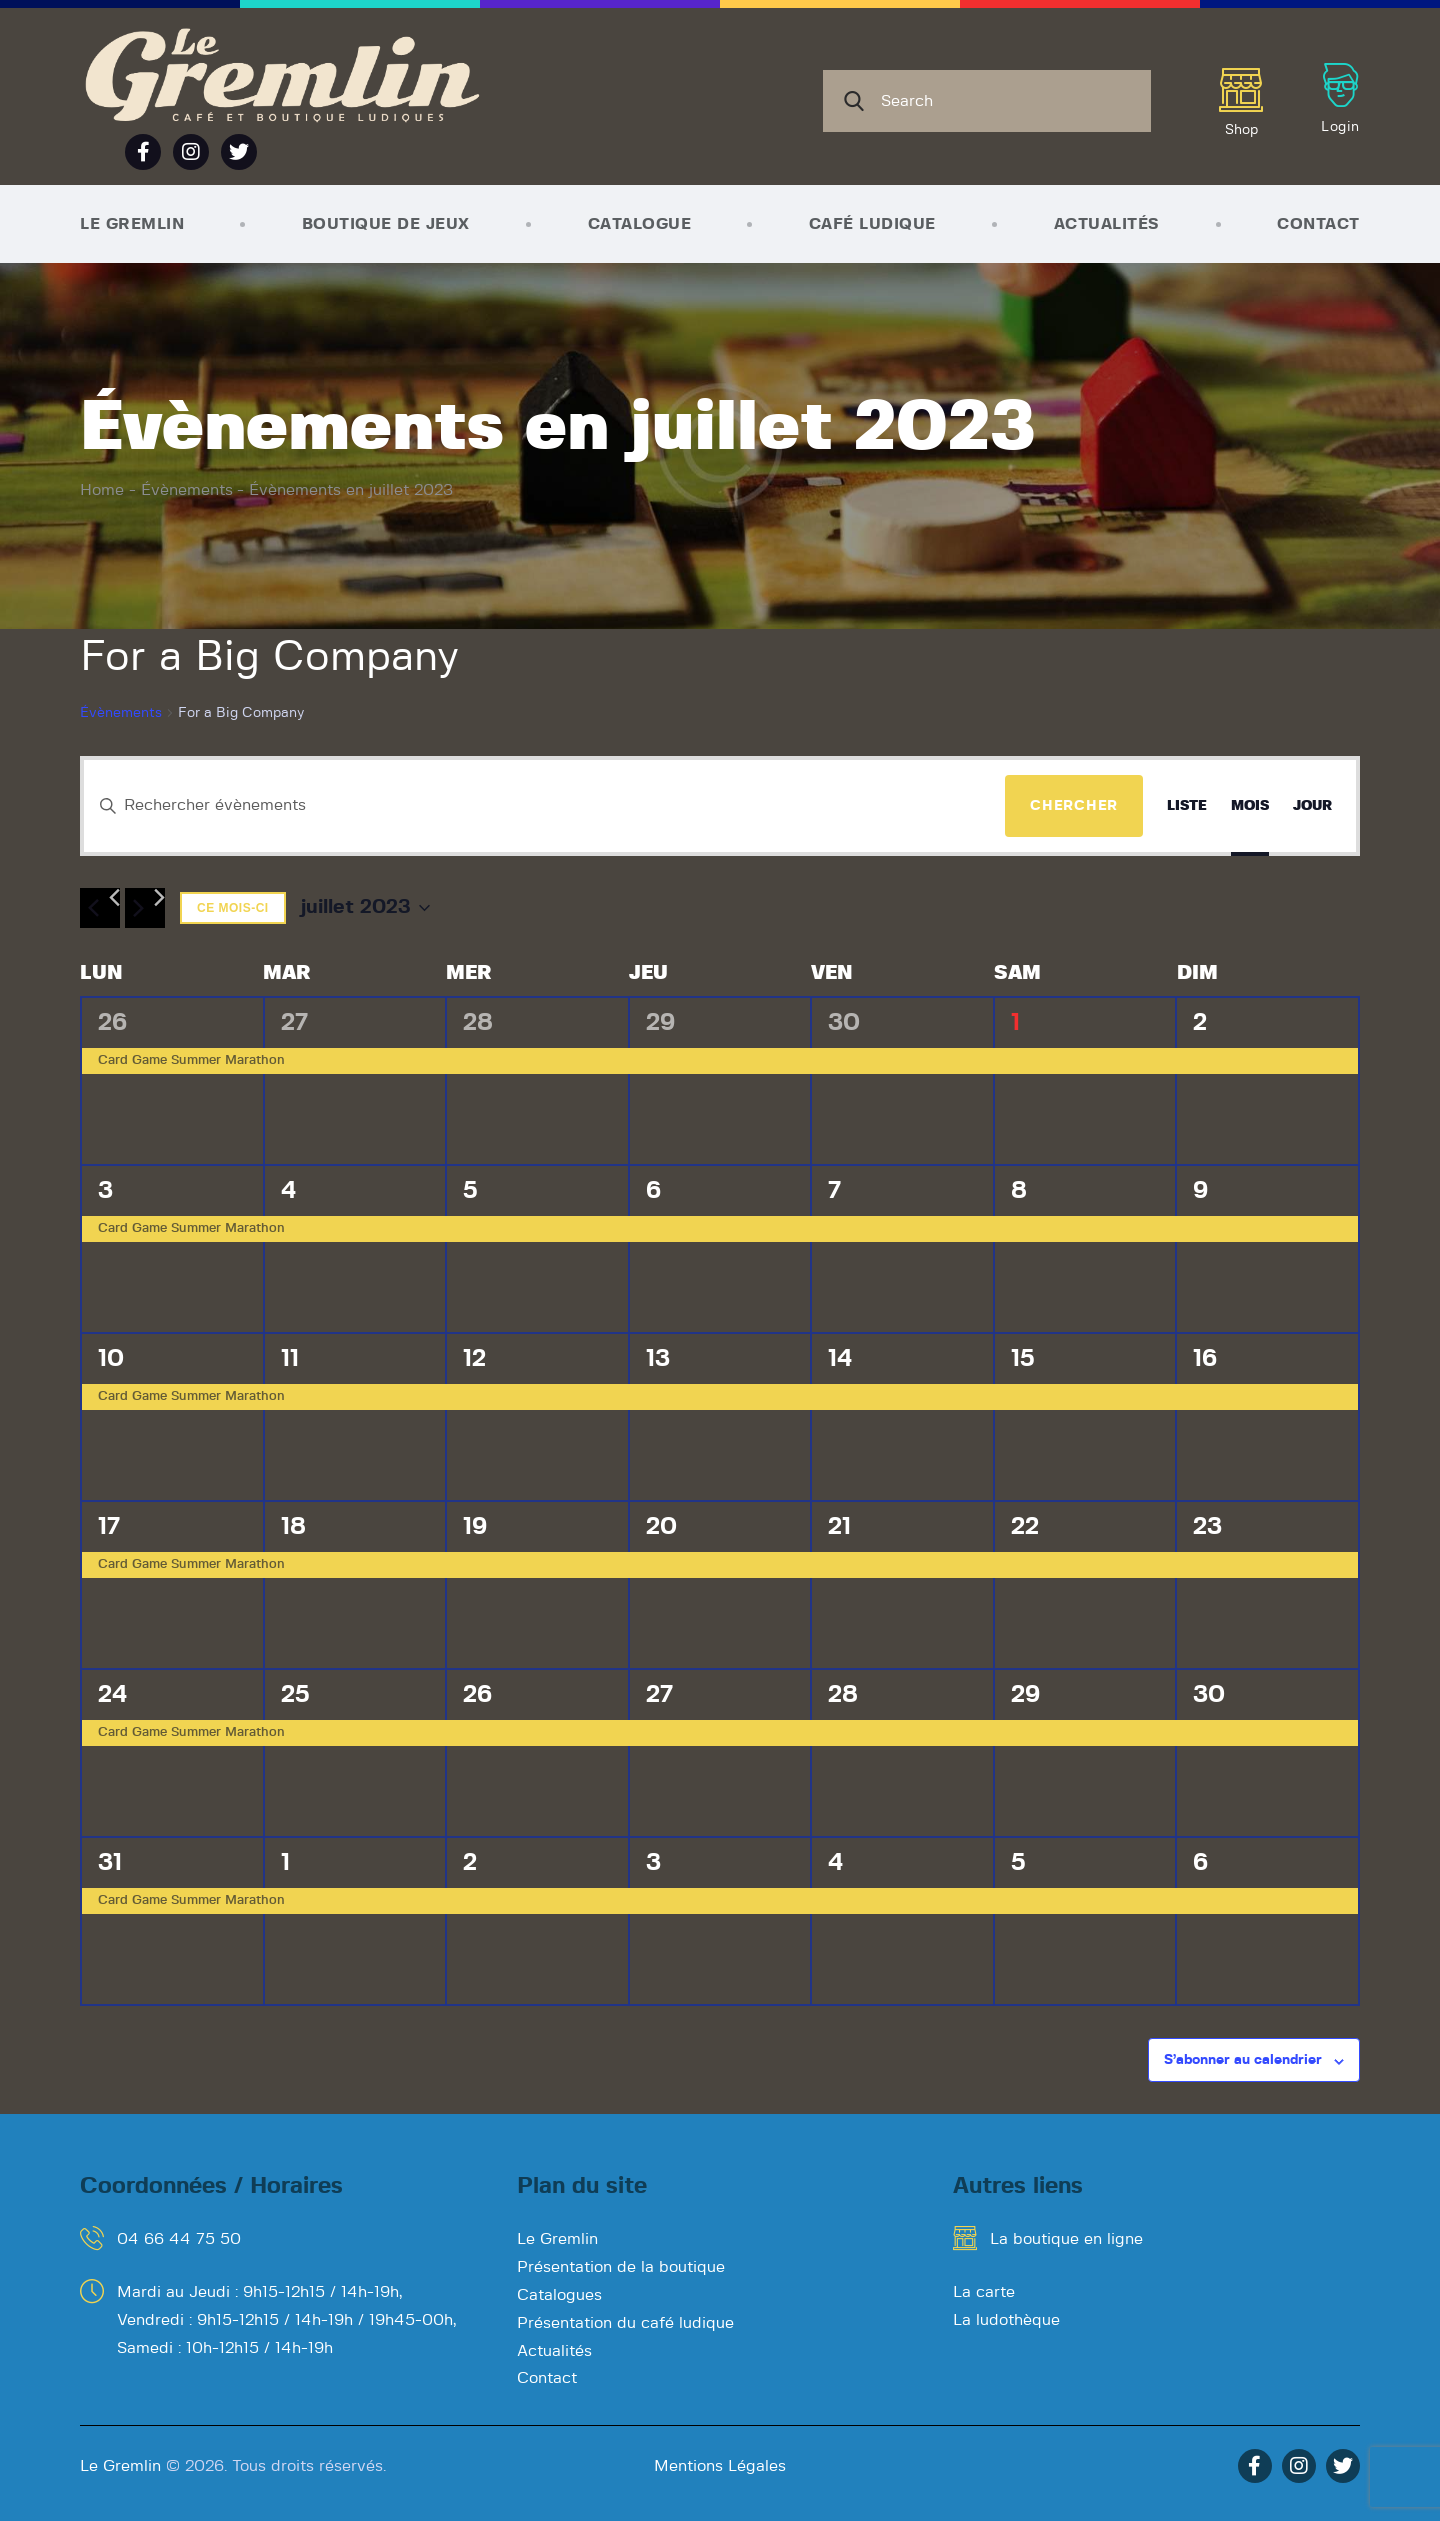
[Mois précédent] (100, 908)
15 (1022, 1359)
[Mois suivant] (145, 908)
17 (109, 1527)
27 (294, 1023)
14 (840, 1359)
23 (1207, 1527)
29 (660, 1023)
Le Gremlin (120, 2466)
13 (658, 1359)
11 (290, 1359)
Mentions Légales (720, 2466)
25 (295, 1695)
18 (293, 1527)
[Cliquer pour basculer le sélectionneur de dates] (365, 907)
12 (474, 1359)
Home (102, 490)
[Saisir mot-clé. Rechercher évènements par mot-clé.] (544, 806)
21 (839, 1527)
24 (113, 1695)
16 (1205, 1359)
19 (475, 1527)
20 (661, 1527)
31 (110, 1863)
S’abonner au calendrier (1243, 2060)
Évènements (187, 490)
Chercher (1074, 806)
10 (111, 1359)
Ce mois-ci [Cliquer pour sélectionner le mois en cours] (233, 908)
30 (844, 1023)
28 (478, 1023)
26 (112, 1023)
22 (1025, 1527)
